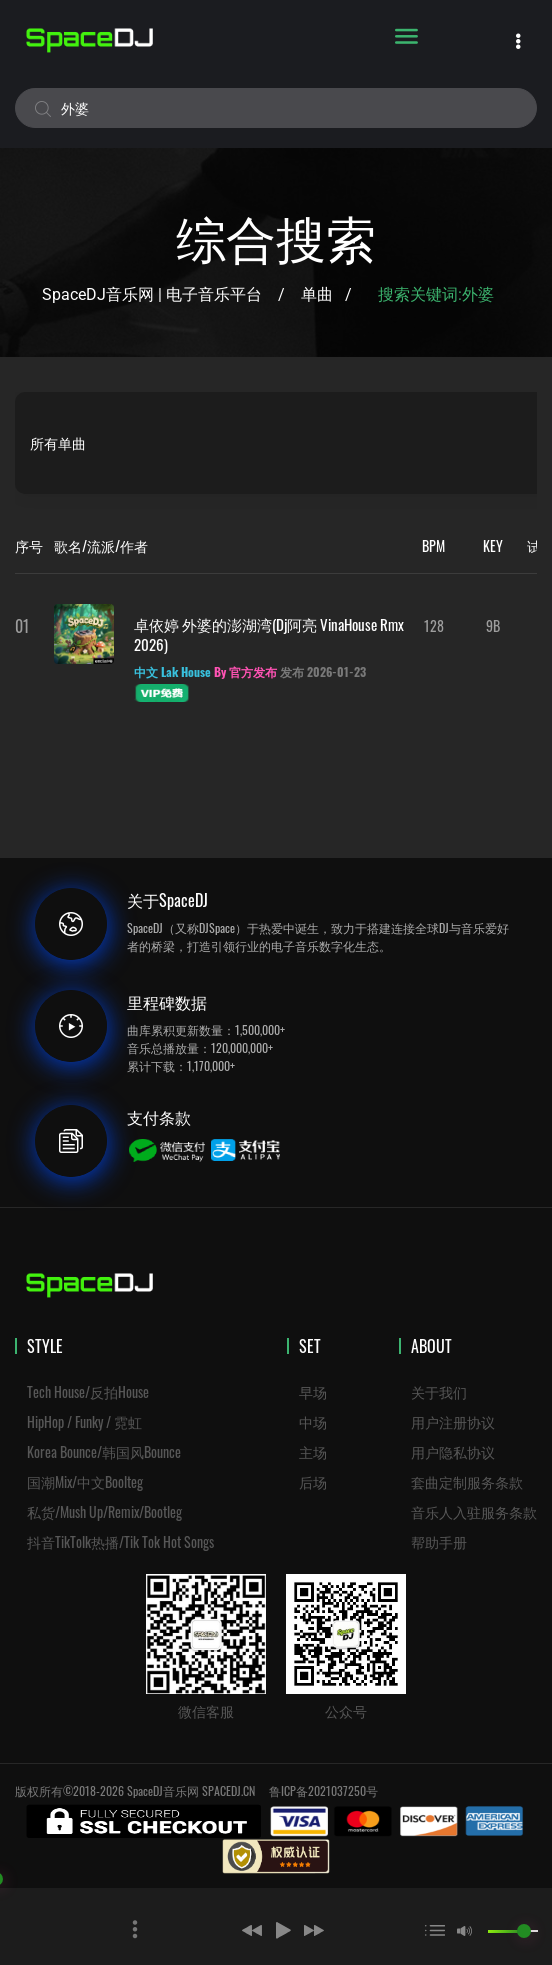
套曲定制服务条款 (467, 1481)
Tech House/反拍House (88, 1391)
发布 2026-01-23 (323, 671)
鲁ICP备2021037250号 (323, 1790)
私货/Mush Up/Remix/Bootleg (104, 1511)
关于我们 (439, 1391)
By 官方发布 (245, 671)
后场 (313, 1481)
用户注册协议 (453, 1421)
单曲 (317, 294)
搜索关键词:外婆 (438, 294)
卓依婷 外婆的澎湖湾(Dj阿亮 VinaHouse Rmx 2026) (269, 634)
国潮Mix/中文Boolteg (85, 1481)
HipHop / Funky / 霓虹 (84, 1421)
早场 (313, 1391)
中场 (313, 1421)
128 (434, 625)
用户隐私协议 (453, 1451)
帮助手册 (439, 1541)
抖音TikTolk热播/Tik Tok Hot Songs (120, 1541)
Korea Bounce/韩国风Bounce (104, 1451)
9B (493, 625)
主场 (313, 1451)
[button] (223, 1930)
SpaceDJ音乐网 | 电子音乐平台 (152, 294)
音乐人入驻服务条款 (474, 1511)
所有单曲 (58, 442)
